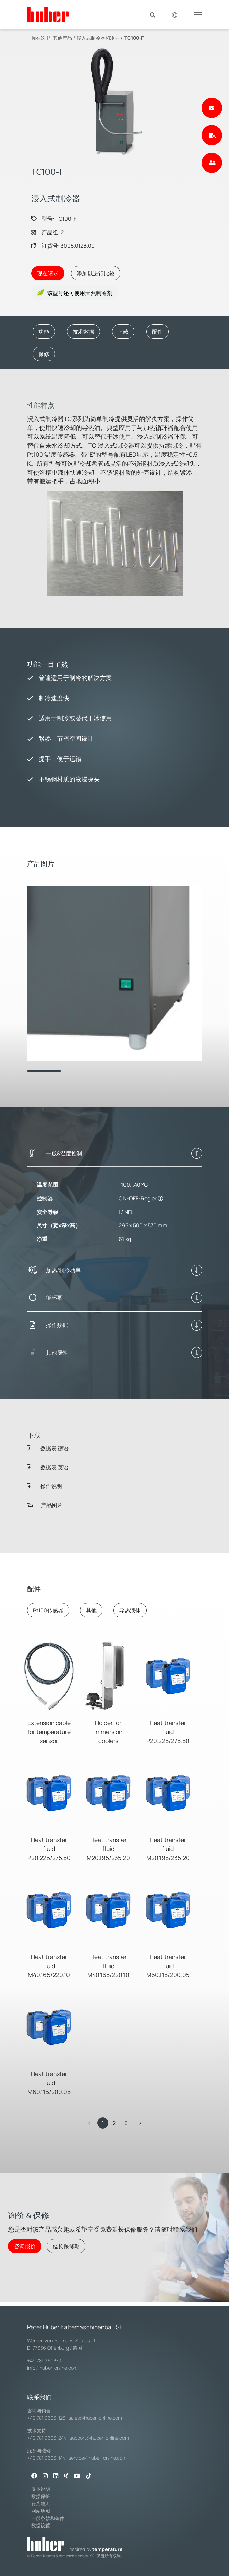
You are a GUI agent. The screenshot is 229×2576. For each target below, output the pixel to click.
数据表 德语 (48, 1448)
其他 (91, 1610)
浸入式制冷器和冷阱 (98, 38)
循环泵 (54, 1297)
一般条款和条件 (47, 2518)
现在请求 (48, 273)
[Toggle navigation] (198, 14)
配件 (157, 331)
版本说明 (40, 2488)
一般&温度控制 (64, 1153)
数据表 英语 (48, 1467)
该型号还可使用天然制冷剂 (74, 293)
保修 (43, 354)
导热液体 (130, 1610)
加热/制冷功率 (63, 1270)
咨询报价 (25, 2246)
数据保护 (40, 2496)
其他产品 (62, 38)
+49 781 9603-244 (46, 2438)
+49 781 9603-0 (44, 2360)
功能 (43, 331)
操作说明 (44, 1486)
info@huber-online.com (52, 2367)
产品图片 (45, 1505)
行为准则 (40, 2503)
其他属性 (57, 1352)
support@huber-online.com (99, 2438)
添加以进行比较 (96, 273)
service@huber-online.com (98, 2458)
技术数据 (83, 331)
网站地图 (40, 2511)
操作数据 (57, 1325)
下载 (123, 331)
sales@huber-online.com (95, 2418)
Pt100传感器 (48, 1610)
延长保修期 (66, 2246)
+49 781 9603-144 (46, 2458)
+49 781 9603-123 (46, 2418)
